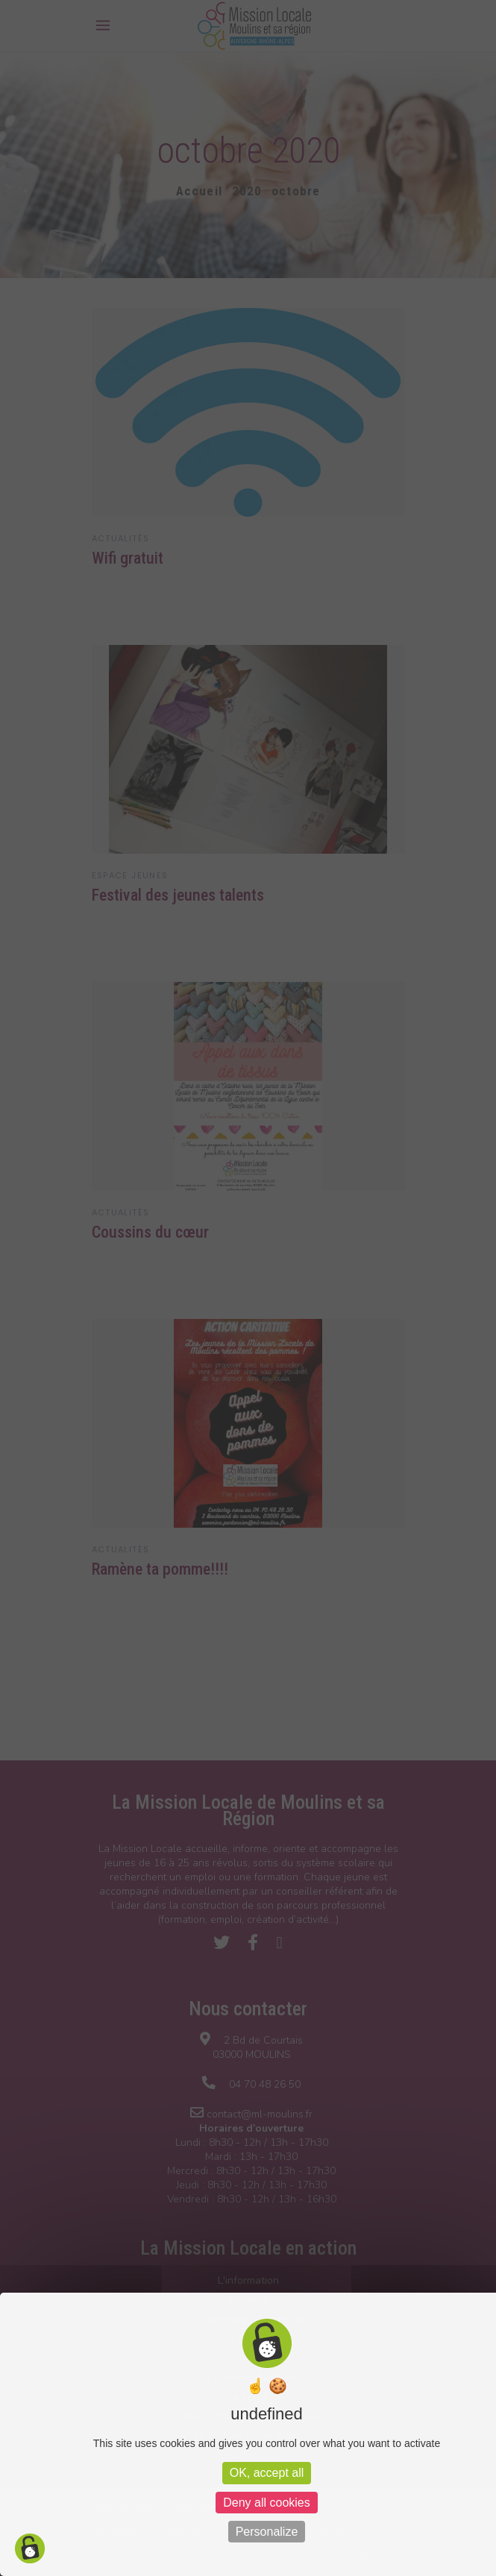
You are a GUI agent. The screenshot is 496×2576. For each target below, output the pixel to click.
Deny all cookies (266, 2502)
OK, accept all (267, 2472)
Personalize (267, 2531)
